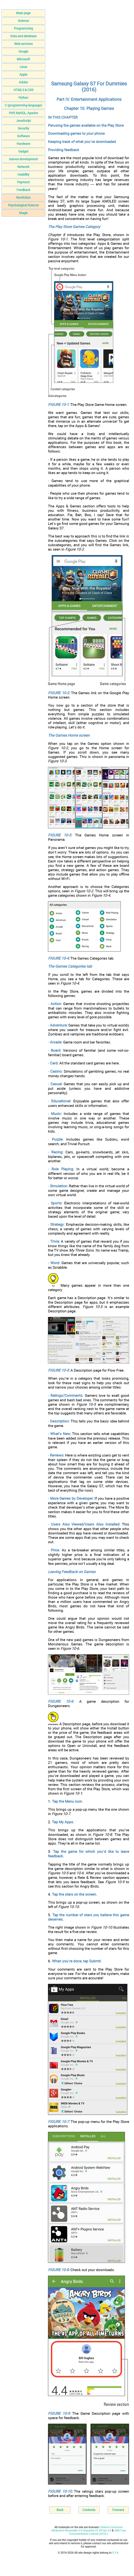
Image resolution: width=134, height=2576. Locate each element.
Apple (23, 74)
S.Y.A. (115, 2552)
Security (23, 128)
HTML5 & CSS (23, 90)
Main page (23, 13)
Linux (23, 67)
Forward (118, 2510)
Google (23, 51)
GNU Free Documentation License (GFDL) (97, 2532)
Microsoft (23, 59)
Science (23, 21)
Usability (23, 174)
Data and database (23, 36)
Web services (23, 44)
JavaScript (23, 120)
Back (60, 2510)
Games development (23, 159)
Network (23, 167)
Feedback (23, 190)
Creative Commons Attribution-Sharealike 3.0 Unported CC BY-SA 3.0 (87, 2529)
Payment (23, 182)
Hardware (23, 144)
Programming (23, 28)
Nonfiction (23, 197)
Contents (89, 2510)
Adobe (23, 82)
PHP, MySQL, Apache (23, 113)
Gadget (23, 151)
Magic (23, 213)
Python (23, 97)
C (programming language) (23, 105)
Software (23, 136)
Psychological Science (23, 205)
